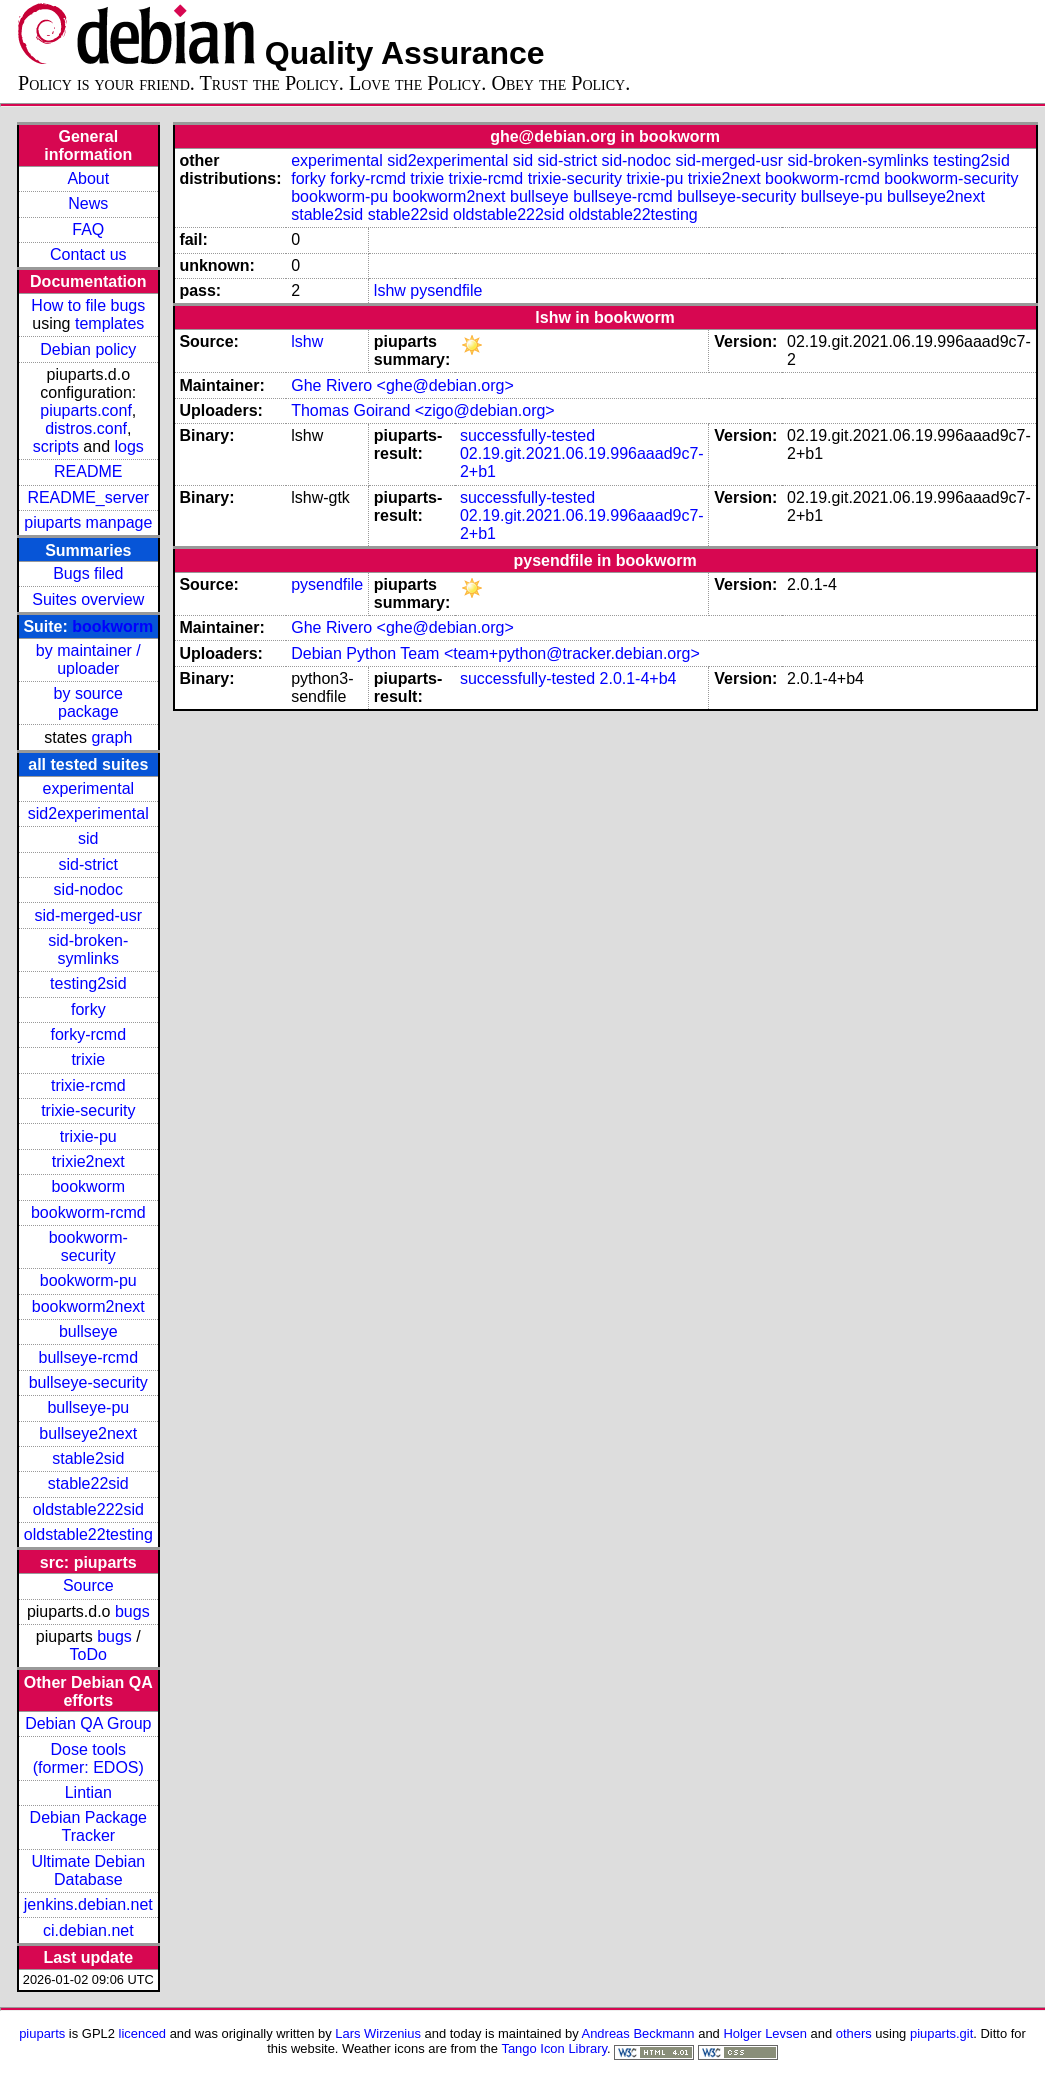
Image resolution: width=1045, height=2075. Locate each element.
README (88, 471)
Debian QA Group (88, 1723)
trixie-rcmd (88, 1085)
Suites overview (88, 599)
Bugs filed (88, 573)
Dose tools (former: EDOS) (88, 1758)
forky (88, 1009)
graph (111, 737)
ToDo (88, 1654)
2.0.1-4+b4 (638, 678)
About (88, 178)
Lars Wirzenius (378, 2033)
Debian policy (88, 349)
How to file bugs (88, 305)
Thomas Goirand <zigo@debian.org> (423, 410)
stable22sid (88, 1483)
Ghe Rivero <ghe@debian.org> (402, 385)
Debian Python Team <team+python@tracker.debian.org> (495, 653)
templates (109, 323)
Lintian (88, 1792)
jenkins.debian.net (88, 1904)
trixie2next (88, 1161)
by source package (88, 702)
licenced (143, 2033)
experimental (88, 788)
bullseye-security (88, 1382)
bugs (132, 1611)
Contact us (88, 254)
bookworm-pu (88, 1280)
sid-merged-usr (88, 915)
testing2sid (88, 983)
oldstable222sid (88, 1509)
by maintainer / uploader (88, 659)
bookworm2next (88, 1306)
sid (88, 838)
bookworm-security (88, 1246)
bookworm (112, 626)
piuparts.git (941, 2033)
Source (88, 1585)
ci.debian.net (88, 1930)
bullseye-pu (88, 1407)
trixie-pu (88, 1136)
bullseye (88, 1331)
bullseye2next (88, 1433)
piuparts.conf (86, 410)
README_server (88, 497)
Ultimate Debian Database (88, 1870)
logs (129, 446)
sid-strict (89, 864)
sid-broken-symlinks (88, 949)
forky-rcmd (89, 1034)
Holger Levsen (765, 2033)
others (854, 2033)
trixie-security (88, 1110)
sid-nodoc (88, 889)
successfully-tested (527, 435)
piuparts (42, 2033)
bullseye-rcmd (88, 1357)
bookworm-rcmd (88, 1212)
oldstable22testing (88, 1534)
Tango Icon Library (554, 2048)
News (88, 203)
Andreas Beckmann (638, 2033)
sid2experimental (88, 813)
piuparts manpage (88, 522)
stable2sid (88, 1458)
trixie (88, 1059)
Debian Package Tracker (88, 1826)
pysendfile (446, 290)
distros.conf (86, 428)
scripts (56, 446)
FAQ (88, 229)
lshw (390, 290)
